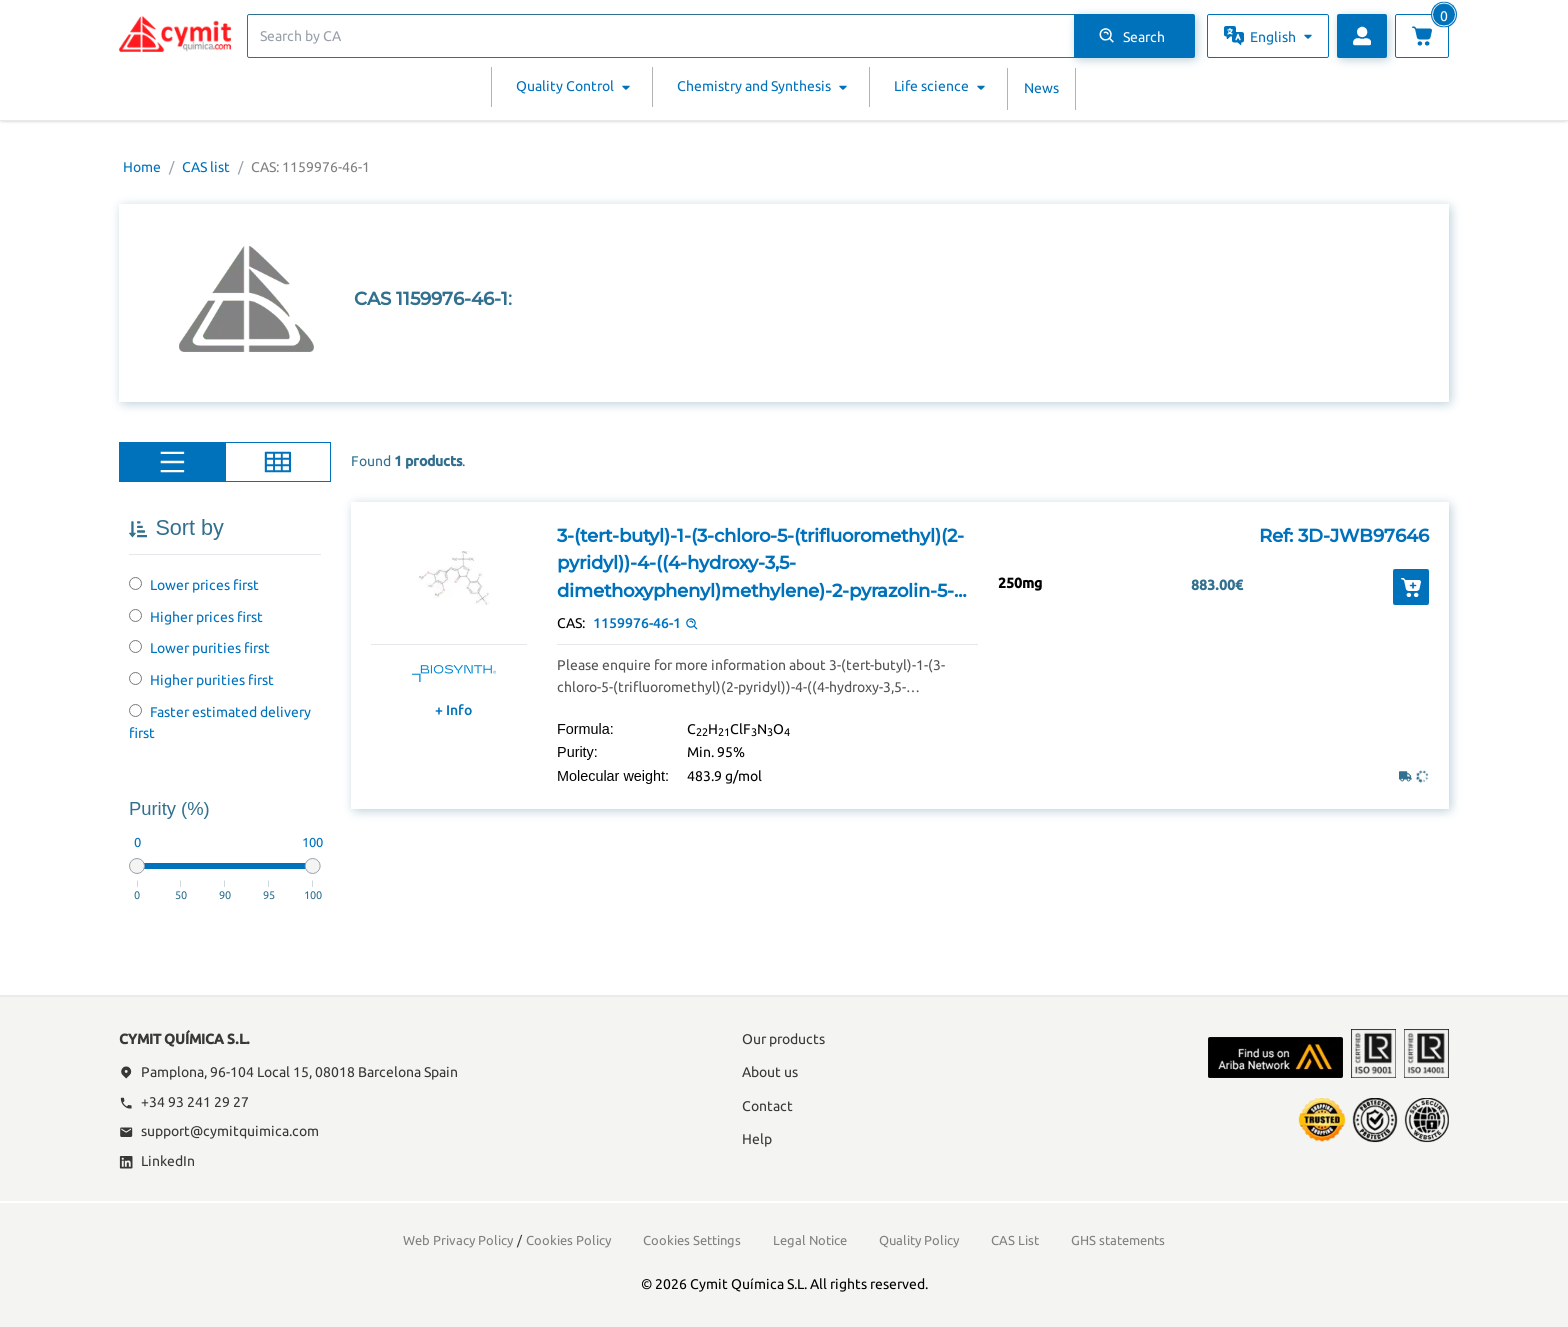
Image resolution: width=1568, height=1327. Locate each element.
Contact (767, 1106)
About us (770, 1072)
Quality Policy (919, 1240)
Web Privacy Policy (458, 1240)
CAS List (1015, 1240)
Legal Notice (810, 1240)
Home (142, 167)
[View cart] (1422, 36)
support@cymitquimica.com (219, 1131)
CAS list (206, 167)
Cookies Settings (692, 1240)
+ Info (453, 710)
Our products (783, 1039)
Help (757, 1139)
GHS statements (1118, 1240)
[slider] (137, 866)
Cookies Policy (568, 1240)
